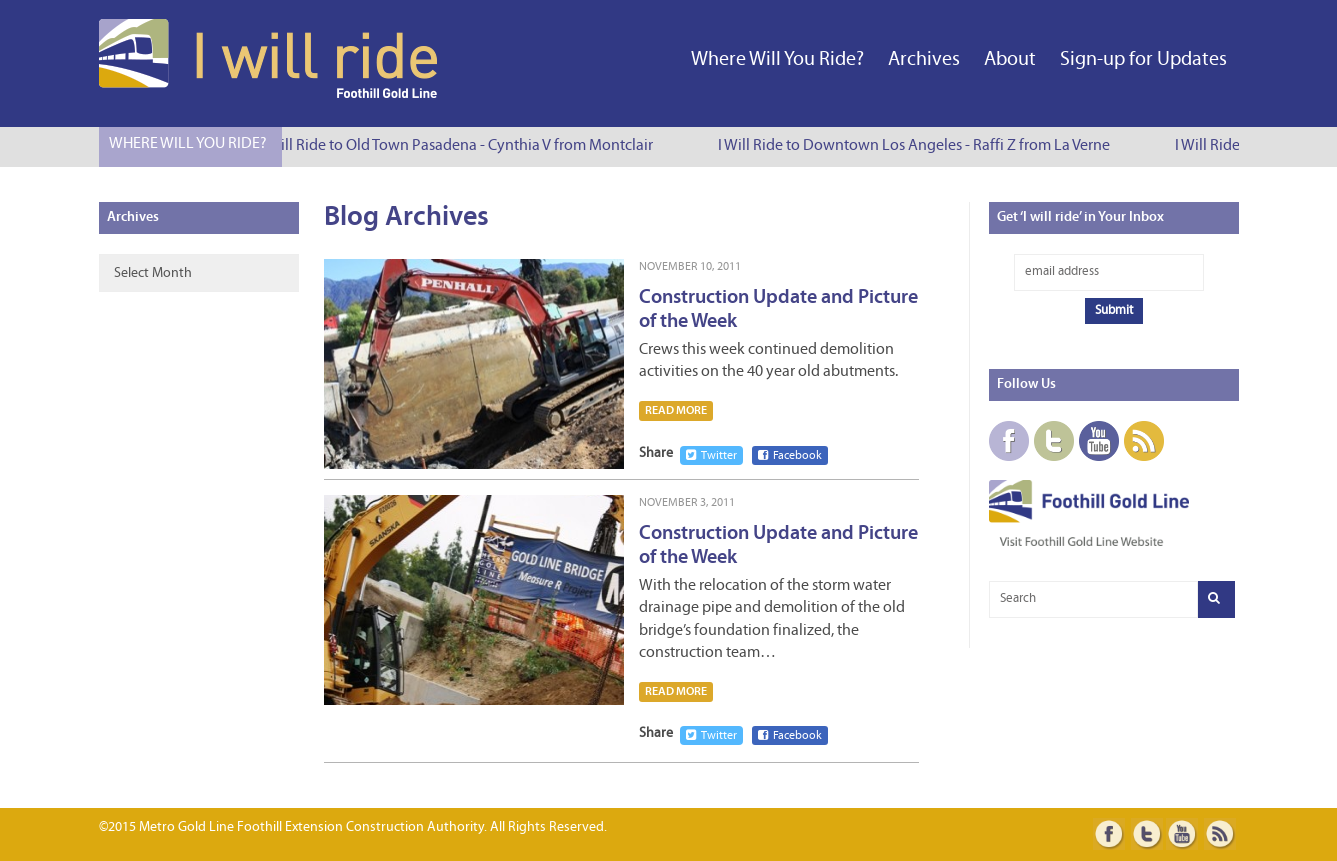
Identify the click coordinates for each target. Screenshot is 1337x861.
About (1010, 60)
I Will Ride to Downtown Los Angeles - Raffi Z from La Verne (916, 146)
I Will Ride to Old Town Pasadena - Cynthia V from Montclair (459, 146)
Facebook (790, 455)
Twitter (711, 455)
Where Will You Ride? (777, 60)
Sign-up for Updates (1143, 60)
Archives (924, 60)
